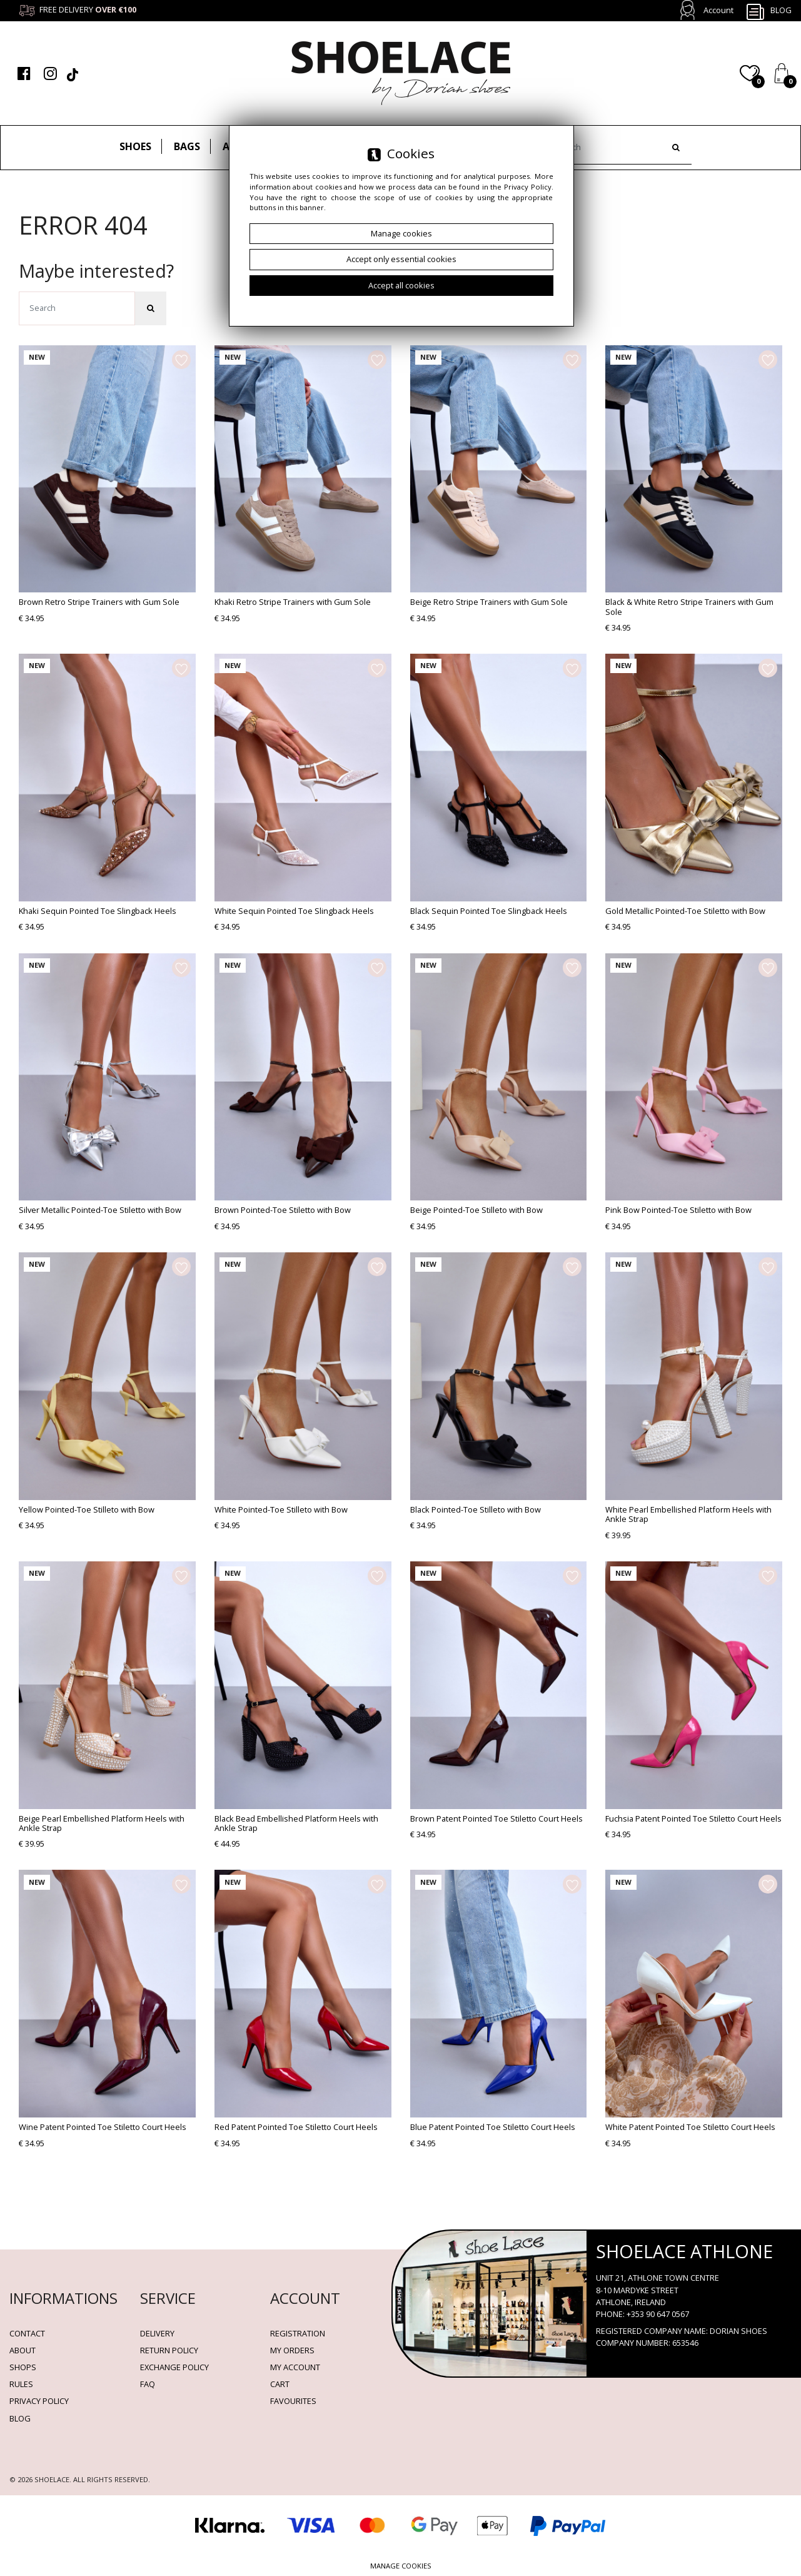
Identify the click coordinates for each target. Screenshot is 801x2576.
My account (295, 2367)
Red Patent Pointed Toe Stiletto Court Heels (296, 2126)
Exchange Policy (174, 2367)
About (22, 2350)
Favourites (293, 2400)
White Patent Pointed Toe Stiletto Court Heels (690, 2126)
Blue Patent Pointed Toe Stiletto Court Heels (492, 2126)
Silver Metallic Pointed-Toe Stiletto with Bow (100, 1209)
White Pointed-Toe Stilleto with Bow (281, 1509)
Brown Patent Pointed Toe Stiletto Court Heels (496, 1818)
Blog (768, 11)
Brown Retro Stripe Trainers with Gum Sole (99, 601)
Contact (27, 2333)
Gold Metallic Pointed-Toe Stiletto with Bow (685, 910)
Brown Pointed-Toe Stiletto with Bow (282, 1209)
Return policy (169, 2350)
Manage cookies (400, 2565)
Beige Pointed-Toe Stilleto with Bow (476, 1209)
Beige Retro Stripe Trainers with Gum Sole (489, 601)
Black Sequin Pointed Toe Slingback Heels (488, 910)
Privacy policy (39, 2400)
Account (718, 10)
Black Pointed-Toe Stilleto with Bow (475, 1509)
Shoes (135, 146)
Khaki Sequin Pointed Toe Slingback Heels (97, 910)
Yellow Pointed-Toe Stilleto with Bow (86, 1509)
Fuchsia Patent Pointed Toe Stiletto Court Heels (693, 1818)
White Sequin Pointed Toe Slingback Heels (294, 910)
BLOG (20, 2418)
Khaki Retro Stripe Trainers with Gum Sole (292, 601)
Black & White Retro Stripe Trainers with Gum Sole (689, 606)
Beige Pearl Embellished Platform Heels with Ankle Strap (101, 1823)
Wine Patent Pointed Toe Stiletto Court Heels (102, 2126)
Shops (22, 2367)
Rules (21, 2384)
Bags (187, 146)
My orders (292, 2350)
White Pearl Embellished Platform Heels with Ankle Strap (688, 1514)
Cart (280, 2384)
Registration (297, 2333)
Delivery (157, 2333)
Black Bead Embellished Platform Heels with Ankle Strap (296, 1823)
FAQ (147, 2384)
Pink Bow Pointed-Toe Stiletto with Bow (678, 1209)
